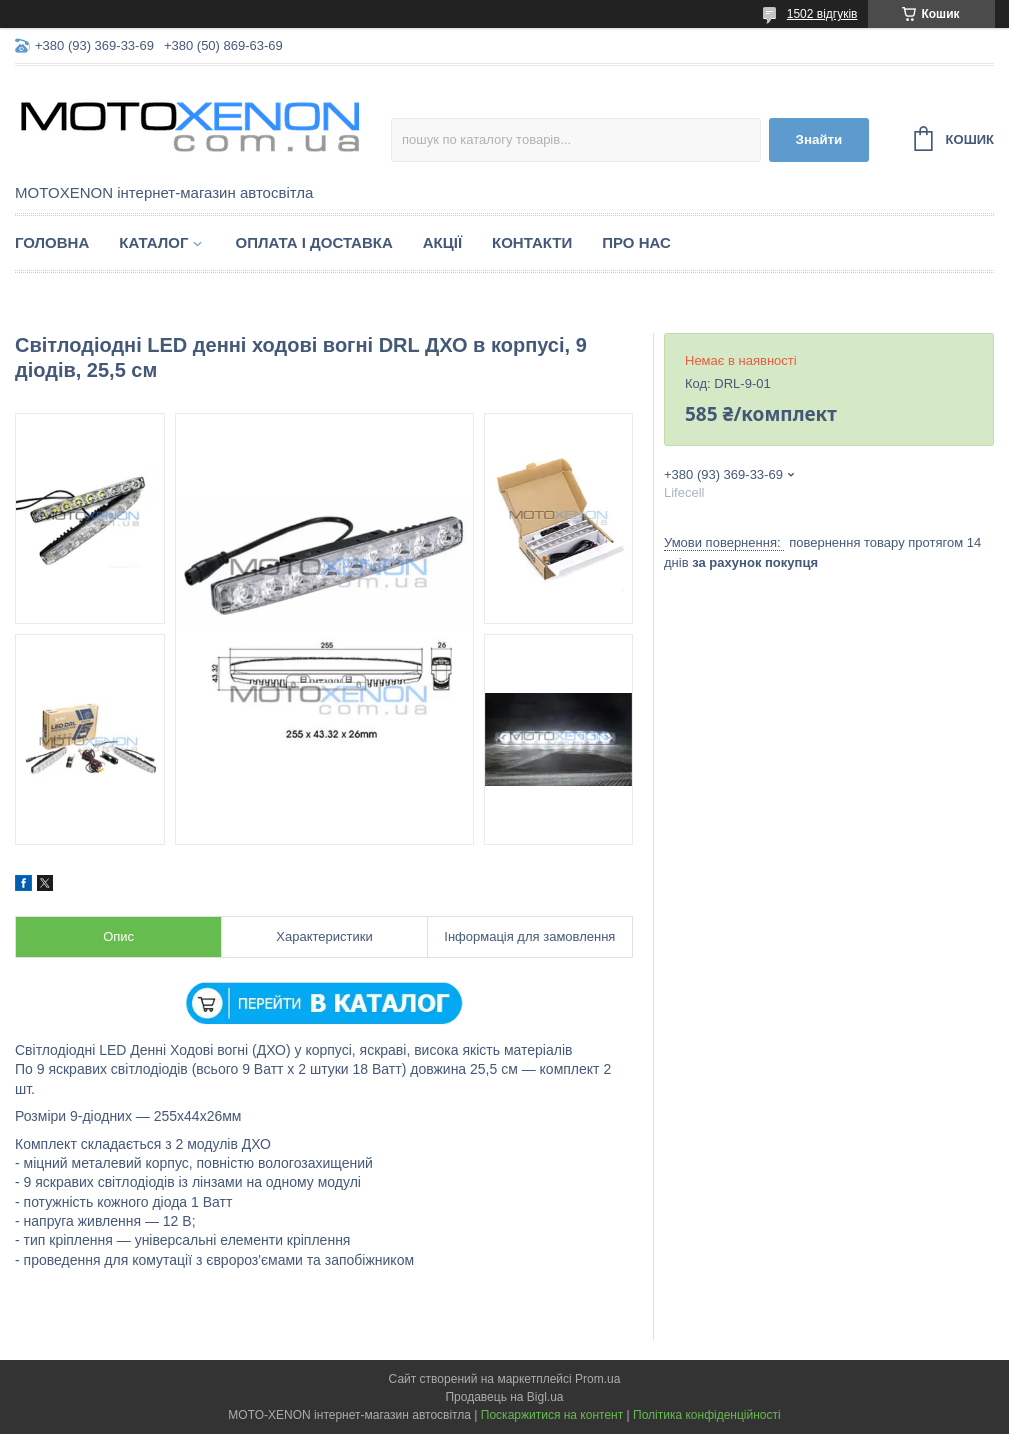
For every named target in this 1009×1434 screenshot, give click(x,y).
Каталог (153, 242)
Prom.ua (597, 1379)
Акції (442, 242)
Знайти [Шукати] (819, 139)
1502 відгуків (822, 14)
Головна (52, 242)
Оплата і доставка (313, 242)
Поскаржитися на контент (552, 1415)
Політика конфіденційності (707, 1415)
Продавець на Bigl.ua (504, 1397)
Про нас (636, 242)
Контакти (532, 242)
